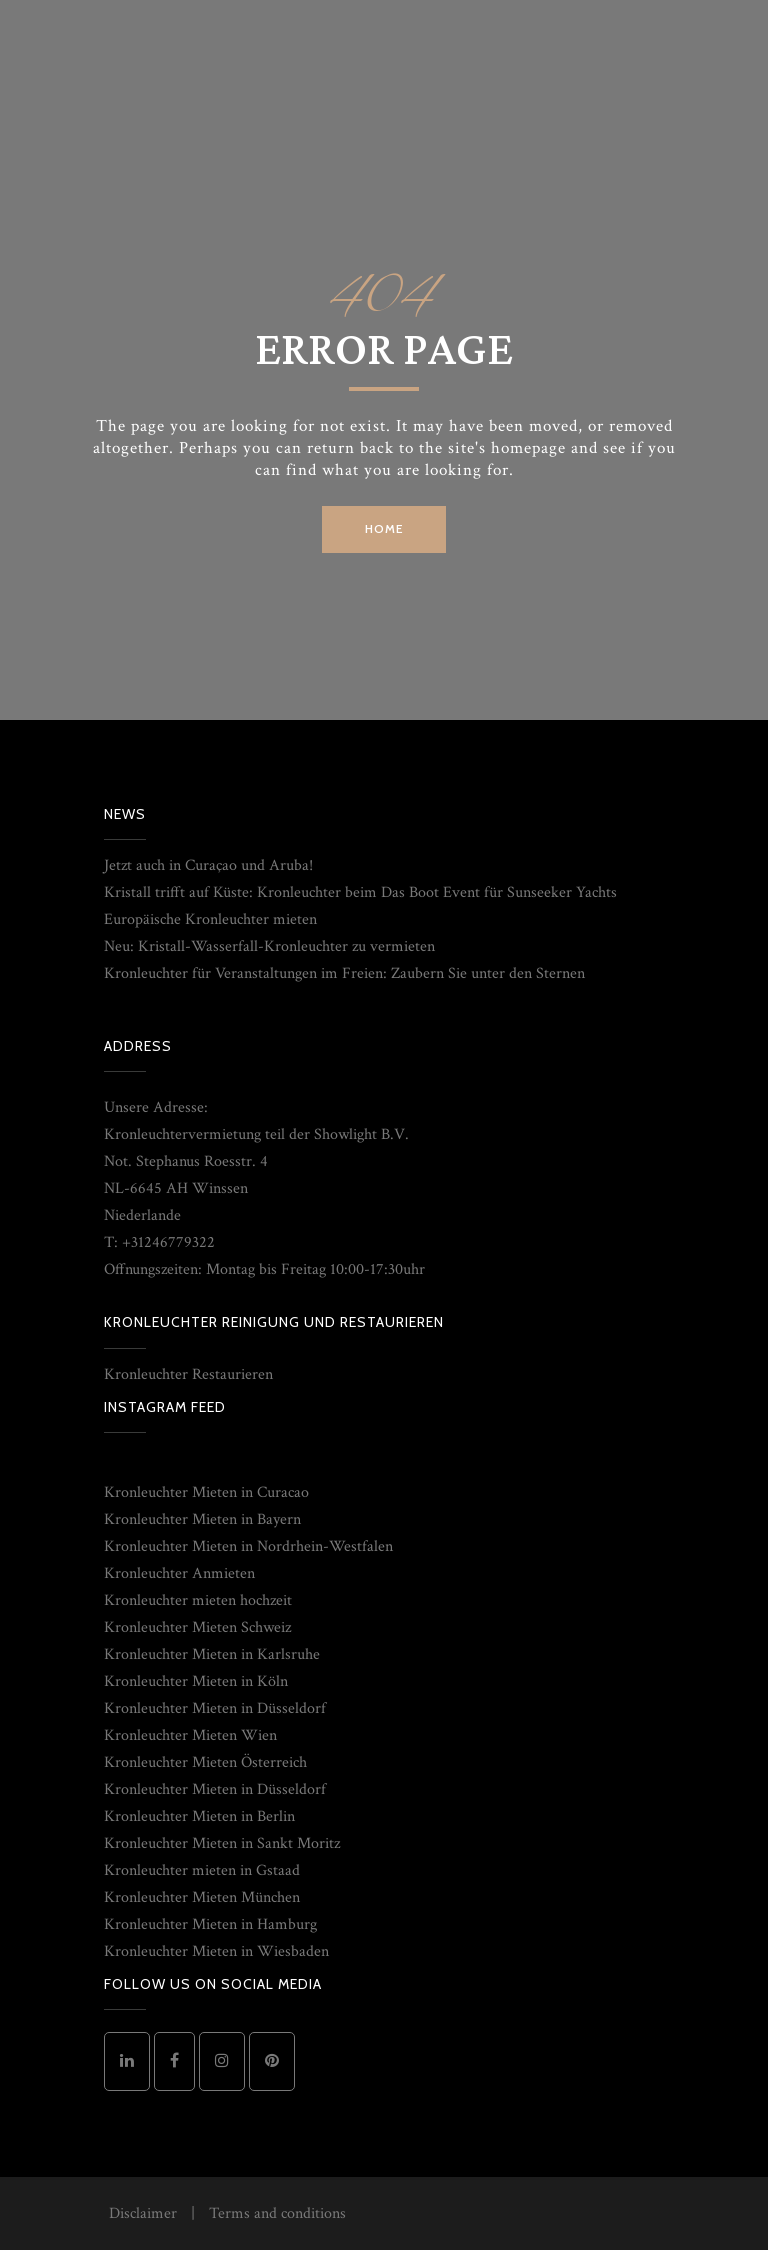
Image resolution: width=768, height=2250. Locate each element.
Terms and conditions (277, 2213)
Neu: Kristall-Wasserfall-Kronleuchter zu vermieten (269, 946)
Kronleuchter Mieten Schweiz (197, 1627)
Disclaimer (143, 2213)
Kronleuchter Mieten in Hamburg (210, 1924)
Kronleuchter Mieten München (202, 1897)
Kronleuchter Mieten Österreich (205, 1762)
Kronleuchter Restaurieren (188, 1374)
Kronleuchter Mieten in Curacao (206, 1492)
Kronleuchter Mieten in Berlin (199, 1816)
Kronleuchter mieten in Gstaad (202, 1870)
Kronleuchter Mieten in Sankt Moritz (222, 1843)
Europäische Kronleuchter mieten (210, 919)
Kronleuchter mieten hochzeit (198, 1600)
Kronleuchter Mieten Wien (190, 1735)
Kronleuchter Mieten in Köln (196, 1681)
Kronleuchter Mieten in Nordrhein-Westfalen (248, 1546)
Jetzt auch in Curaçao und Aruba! (208, 865)
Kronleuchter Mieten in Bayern (202, 1519)
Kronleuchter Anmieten (179, 1573)
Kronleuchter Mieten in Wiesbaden (216, 1951)
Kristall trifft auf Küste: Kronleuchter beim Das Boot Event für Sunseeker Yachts (360, 892)
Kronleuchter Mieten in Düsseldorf (215, 1708)
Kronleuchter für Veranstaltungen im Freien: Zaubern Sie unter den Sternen (344, 973)
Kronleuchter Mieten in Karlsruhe (212, 1654)
